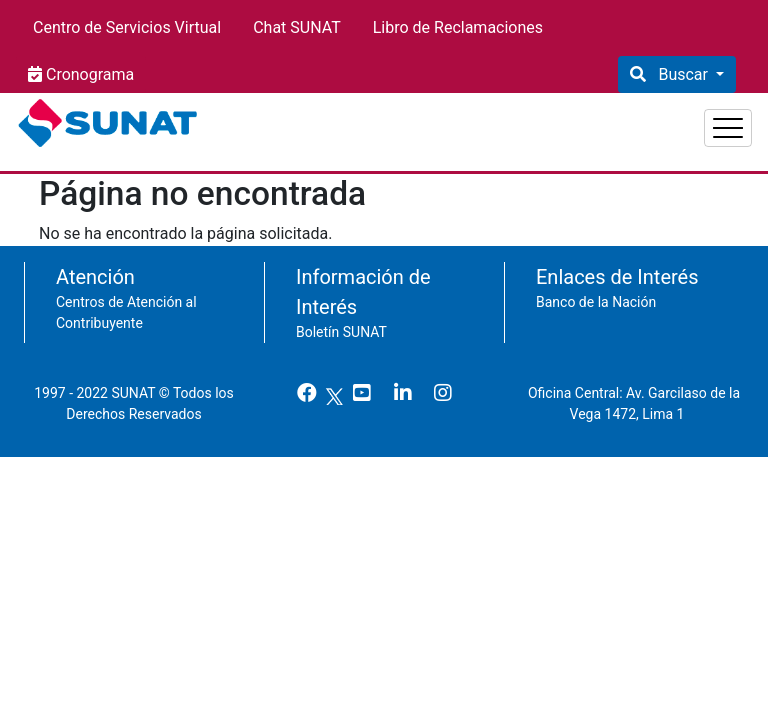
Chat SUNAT (297, 27)
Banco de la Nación (596, 292)
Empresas (593, 120)
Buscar (682, 74)
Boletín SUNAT (341, 322)
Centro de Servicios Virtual (127, 27)
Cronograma (88, 74)
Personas (484, 120)
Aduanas (700, 120)
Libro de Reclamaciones (458, 27)
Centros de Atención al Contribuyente (126, 302)
